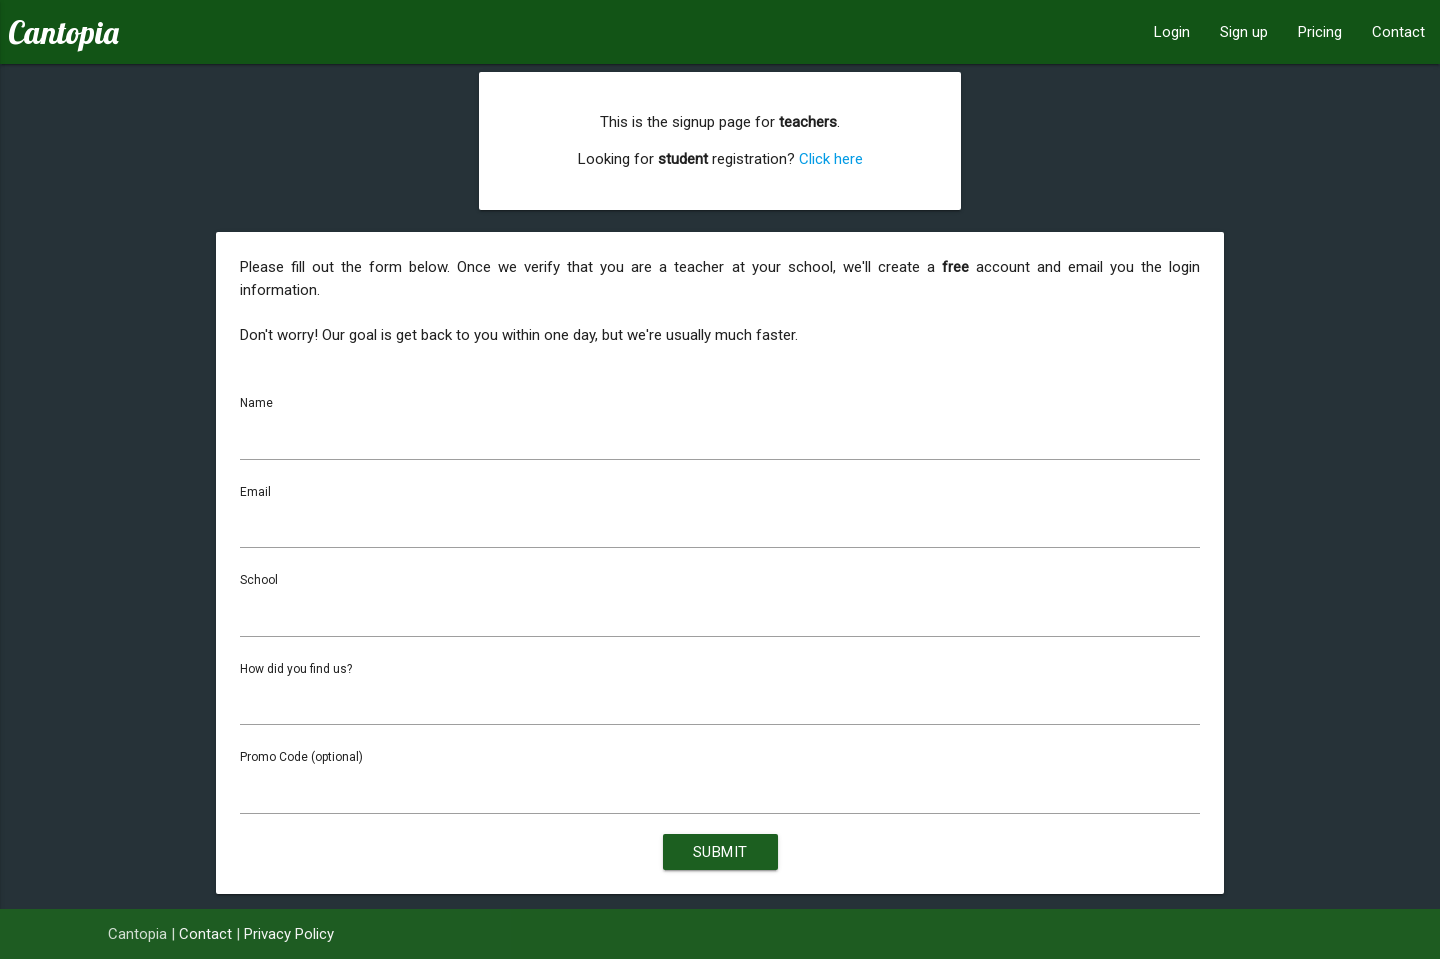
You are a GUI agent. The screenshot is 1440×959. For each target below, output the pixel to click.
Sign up (1244, 32)
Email (255, 492)
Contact (1398, 32)
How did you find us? (296, 669)
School (259, 580)
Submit (720, 852)
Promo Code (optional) (301, 757)
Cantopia (63, 32)
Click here (831, 159)
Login (1172, 32)
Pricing (1320, 32)
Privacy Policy (289, 934)
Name (256, 403)
